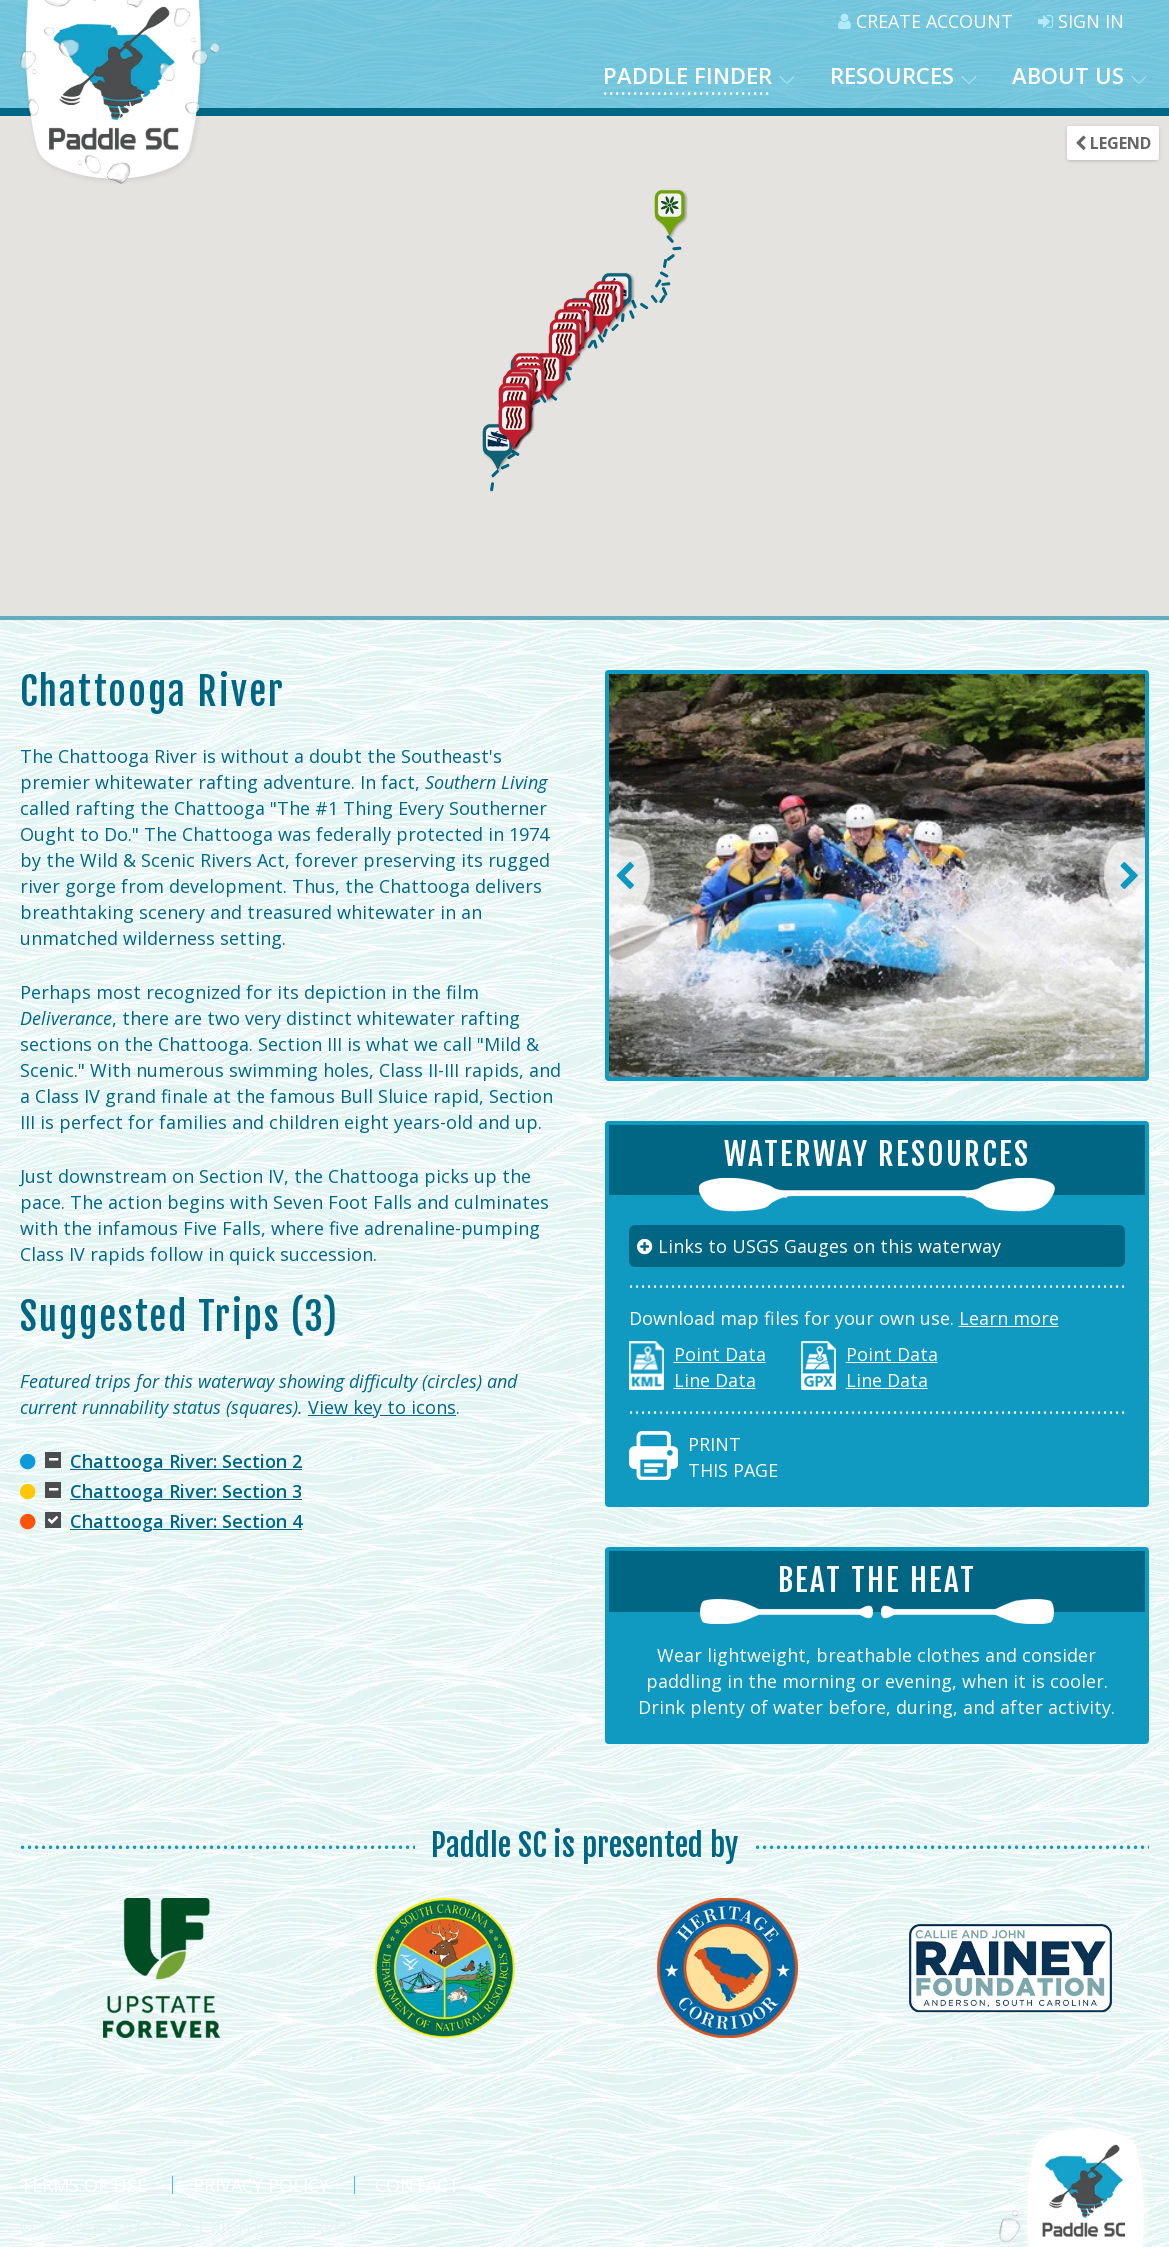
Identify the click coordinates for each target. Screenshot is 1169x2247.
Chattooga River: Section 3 (186, 1491)
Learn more (1009, 1318)
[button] (601, 312)
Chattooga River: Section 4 (186, 1521)
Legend (1113, 143)
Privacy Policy (261, 2185)
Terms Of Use (83, 2185)
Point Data (720, 1354)
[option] (877, 875)
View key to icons (382, 1407)
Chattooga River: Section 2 (186, 1461)
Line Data (715, 1380)
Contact (417, 2185)
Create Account (925, 21)
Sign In (1081, 21)
